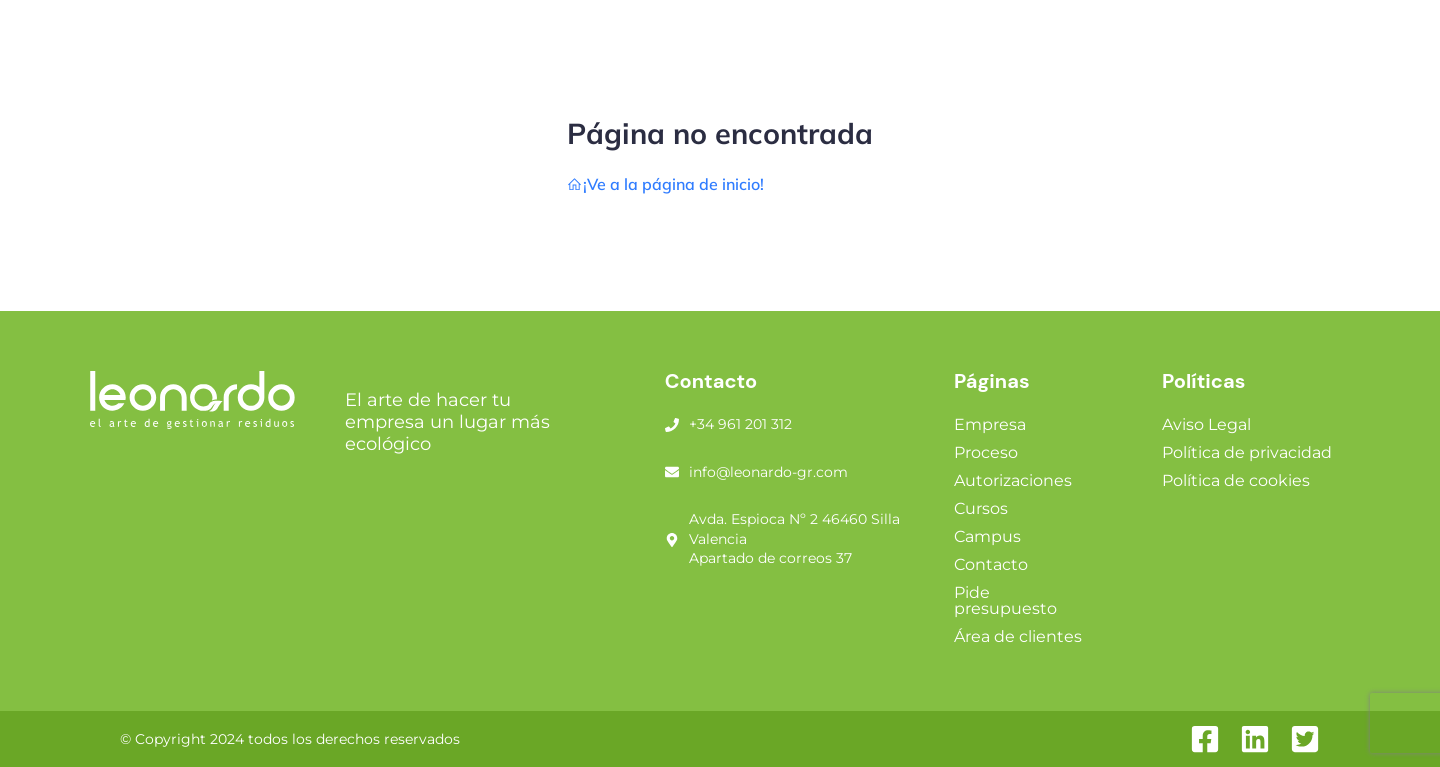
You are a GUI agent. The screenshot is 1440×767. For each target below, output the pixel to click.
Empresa (990, 424)
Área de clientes (1018, 636)
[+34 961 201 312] (672, 425)
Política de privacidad (1247, 452)
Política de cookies (1236, 480)
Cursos (981, 508)
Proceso (986, 452)
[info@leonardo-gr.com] (672, 472)
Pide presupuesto (1005, 600)
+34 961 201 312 (740, 424)
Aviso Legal (1206, 424)
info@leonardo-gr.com (768, 472)
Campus (987, 536)
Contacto (991, 564)
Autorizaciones (1013, 480)
